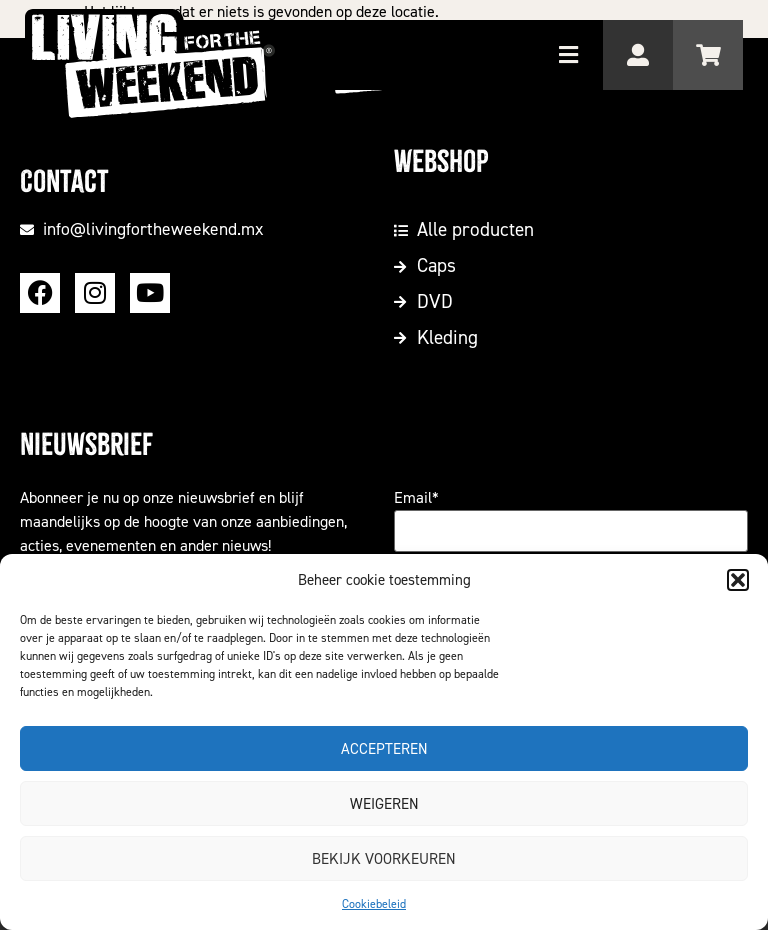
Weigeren (384, 804)
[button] (738, 580)
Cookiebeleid (374, 904)
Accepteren (384, 749)
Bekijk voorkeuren (384, 859)
